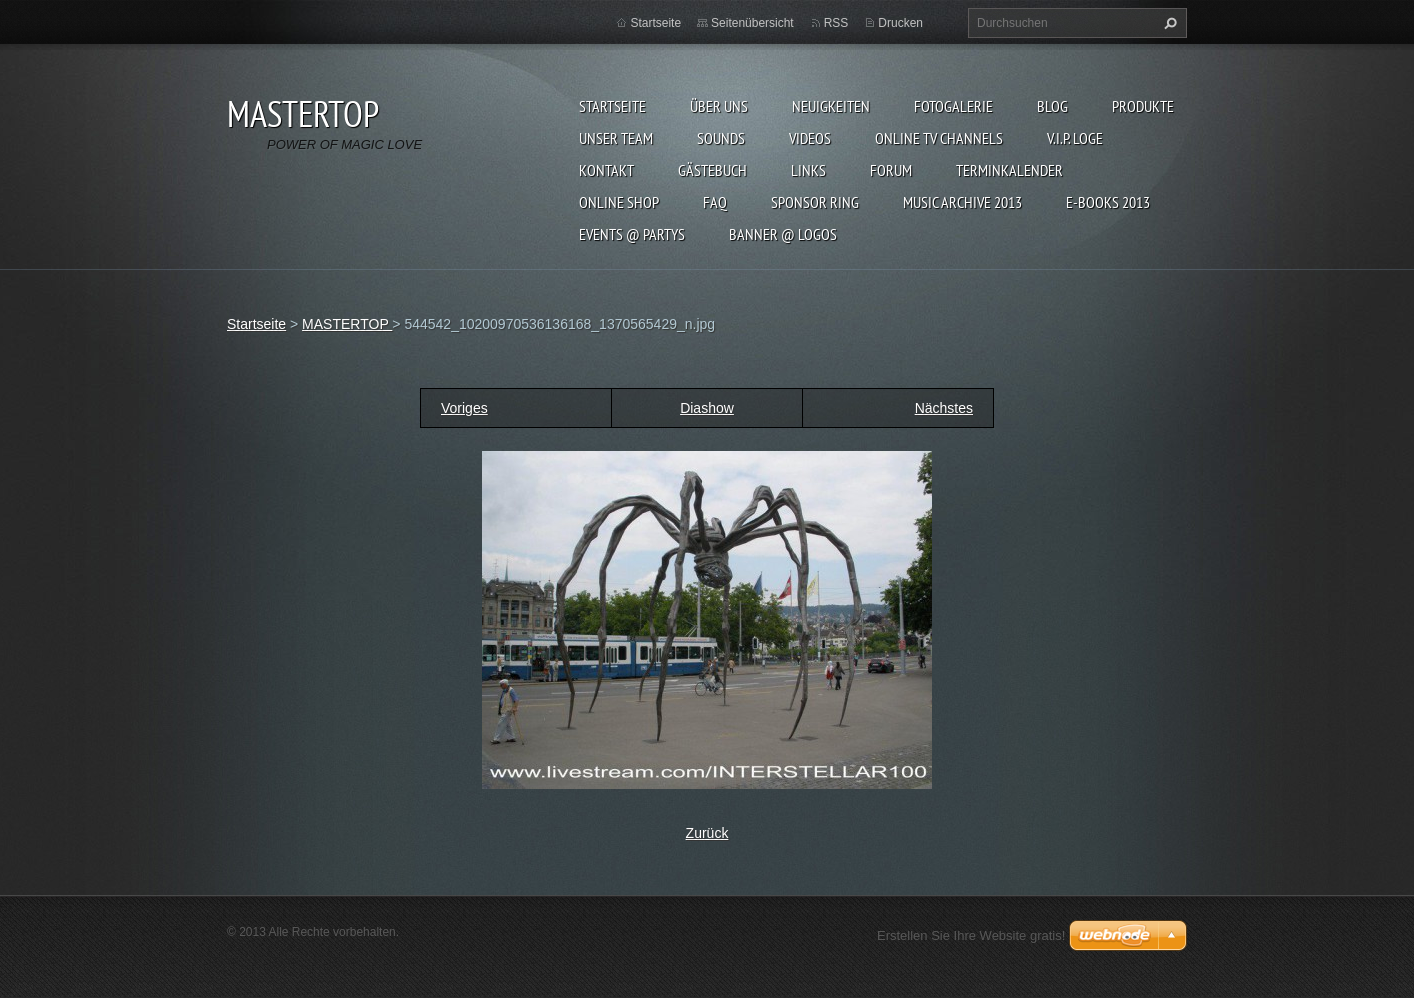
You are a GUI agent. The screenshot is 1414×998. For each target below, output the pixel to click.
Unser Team (616, 138)
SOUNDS (721, 138)
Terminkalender (1009, 170)
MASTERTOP (347, 324)
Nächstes (944, 408)
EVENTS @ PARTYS (632, 234)
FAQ (715, 202)
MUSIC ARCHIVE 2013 (962, 202)
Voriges (464, 408)
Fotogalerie (953, 106)
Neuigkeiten (831, 106)
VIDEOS (810, 138)
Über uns (719, 106)
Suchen (1168, 23)
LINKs (808, 170)
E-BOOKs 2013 (1108, 202)
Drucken (900, 23)
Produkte (1143, 106)
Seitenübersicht (752, 23)
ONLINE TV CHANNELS (939, 138)
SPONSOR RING (815, 202)
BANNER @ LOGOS (783, 234)
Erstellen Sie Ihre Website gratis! (971, 935)
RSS (836, 23)
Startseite (612, 106)
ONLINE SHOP (619, 202)
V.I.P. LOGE (1075, 138)
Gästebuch (712, 170)
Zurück (707, 833)
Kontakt (606, 170)
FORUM (891, 170)
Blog (1052, 106)
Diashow (707, 408)
